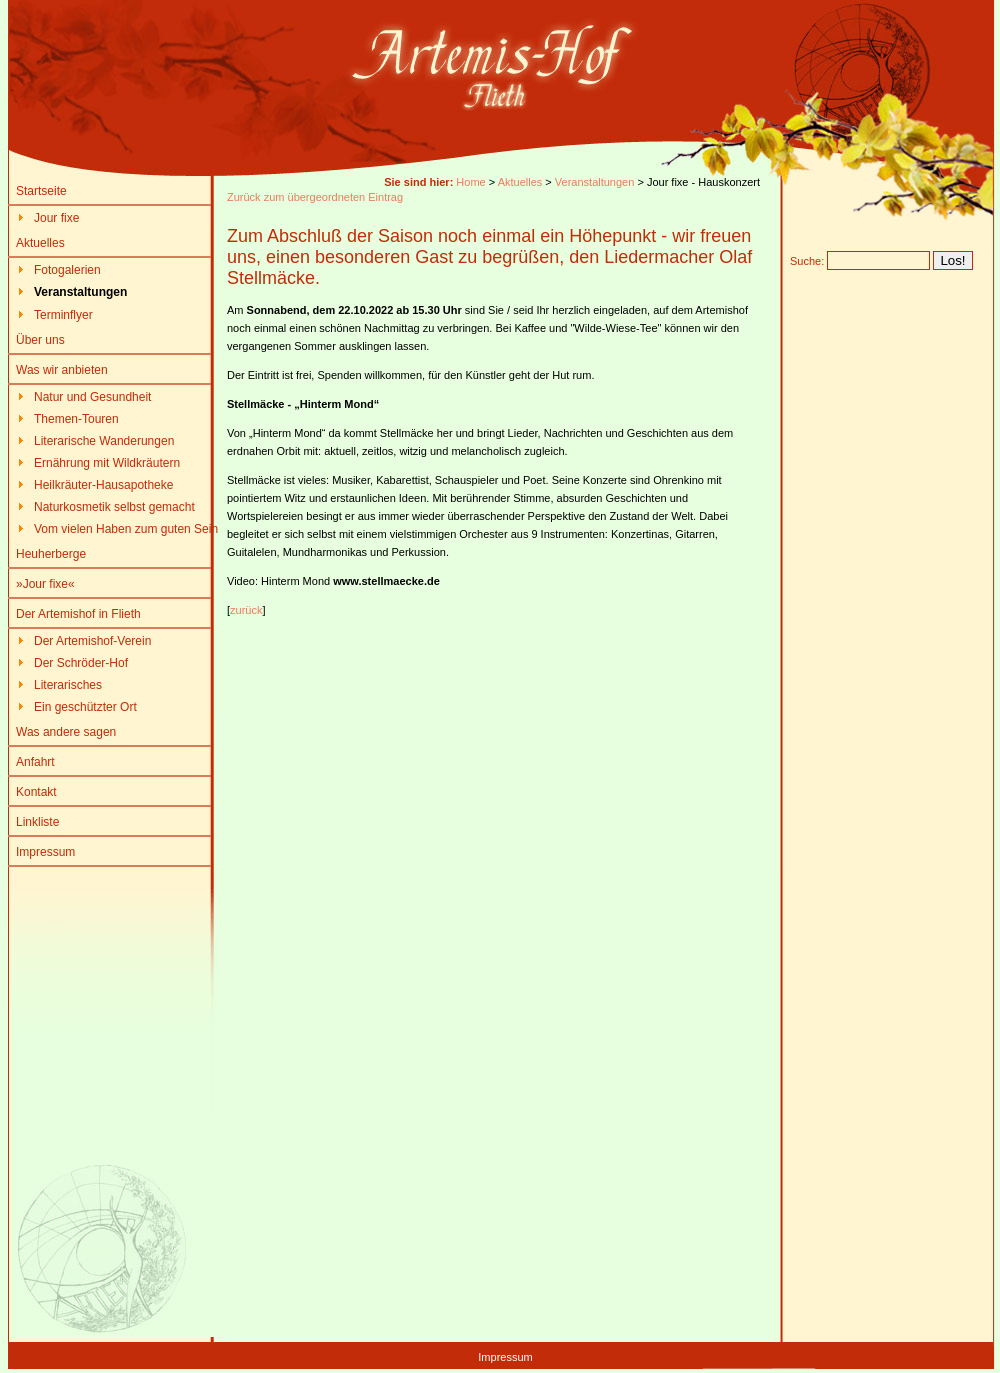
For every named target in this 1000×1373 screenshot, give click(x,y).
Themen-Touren (76, 419)
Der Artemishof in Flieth (78, 614)
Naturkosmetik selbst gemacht (114, 507)
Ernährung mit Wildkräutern (107, 463)
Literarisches (68, 685)
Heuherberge (51, 554)
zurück (246, 610)
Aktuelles (40, 243)
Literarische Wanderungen (104, 441)
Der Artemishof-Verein (92, 641)
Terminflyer (63, 315)
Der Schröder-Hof (81, 663)
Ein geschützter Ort (85, 707)
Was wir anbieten (62, 370)
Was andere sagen (66, 732)
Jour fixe (56, 218)
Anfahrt (35, 762)
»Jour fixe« (45, 584)
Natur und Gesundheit (92, 397)
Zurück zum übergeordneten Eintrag (315, 197)
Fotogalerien (67, 270)
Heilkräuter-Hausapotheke (103, 485)
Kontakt (36, 792)
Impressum (45, 852)
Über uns (40, 340)
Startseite (41, 191)
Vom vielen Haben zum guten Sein (126, 529)
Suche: (807, 261)
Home (470, 182)
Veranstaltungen (595, 182)
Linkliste (37, 822)
